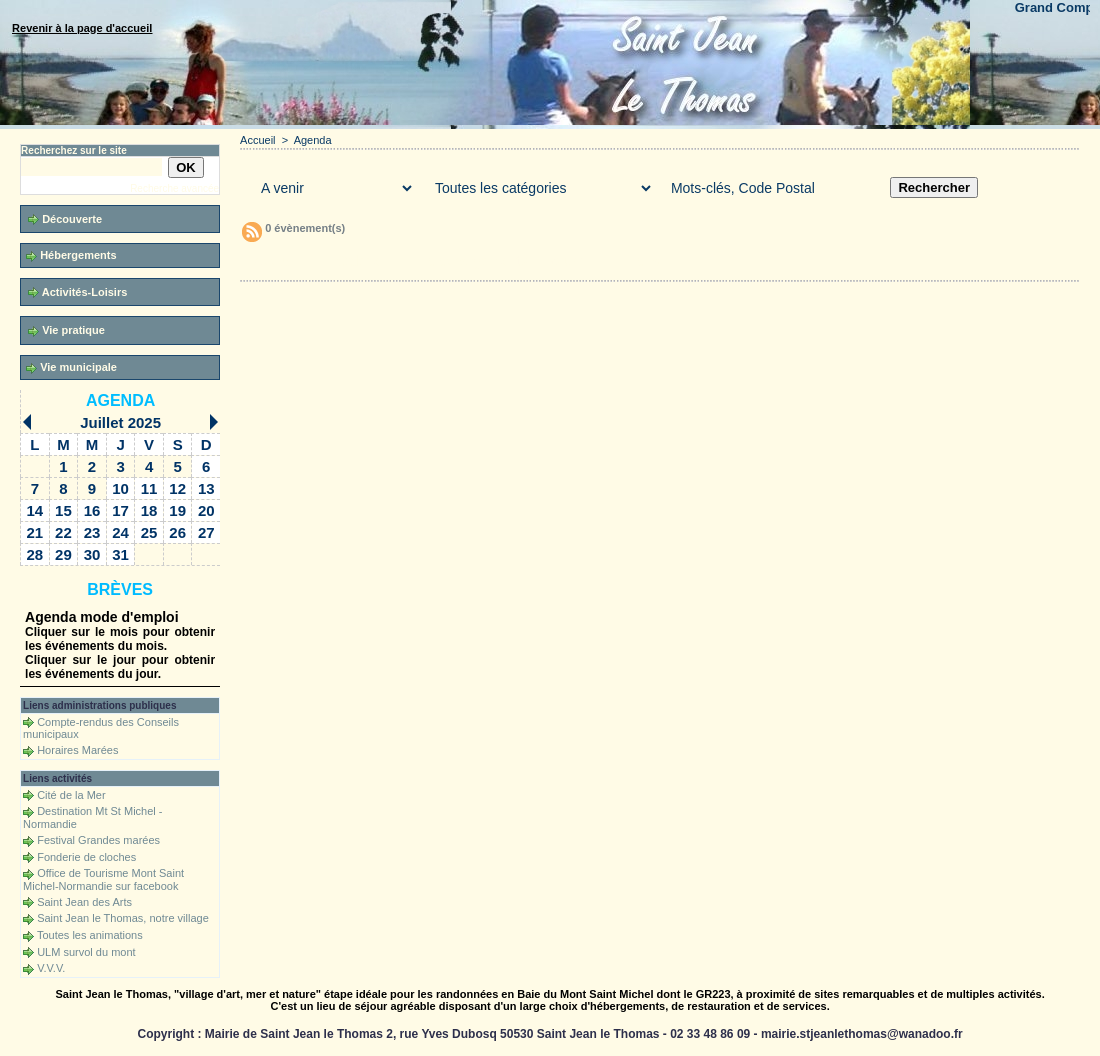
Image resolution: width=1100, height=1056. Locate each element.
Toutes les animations (90, 935)
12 (177, 488)
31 (120, 554)
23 (92, 532)
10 (120, 488)
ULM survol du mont (86, 952)
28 (35, 554)
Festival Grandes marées (98, 840)
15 (63, 510)
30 (92, 554)
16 (92, 510)
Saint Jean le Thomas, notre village (123, 918)
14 (35, 510)
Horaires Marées (77, 750)
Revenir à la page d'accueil (82, 28)
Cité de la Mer (71, 795)
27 (206, 532)
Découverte (65, 219)
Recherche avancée (174, 188)
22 (63, 532)
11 (149, 488)
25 (149, 532)
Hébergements (71, 255)
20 (206, 510)
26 (177, 532)
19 (177, 510)
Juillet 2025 (120, 422)
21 (35, 532)
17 (120, 510)
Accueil (257, 140)
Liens (642, 261)
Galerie (359, 261)
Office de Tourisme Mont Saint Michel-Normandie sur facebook (103, 879)
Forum (563, 261)
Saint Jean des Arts (84, 902)
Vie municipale (71, 367)
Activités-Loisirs (77, 292)
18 (149, 510)
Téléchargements (473, 261)
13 (206, 488)
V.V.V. (51, 968)
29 (63, 554)
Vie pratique (66, 330)
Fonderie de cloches (86, 857)
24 (120, 532)
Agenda (120, 400)
